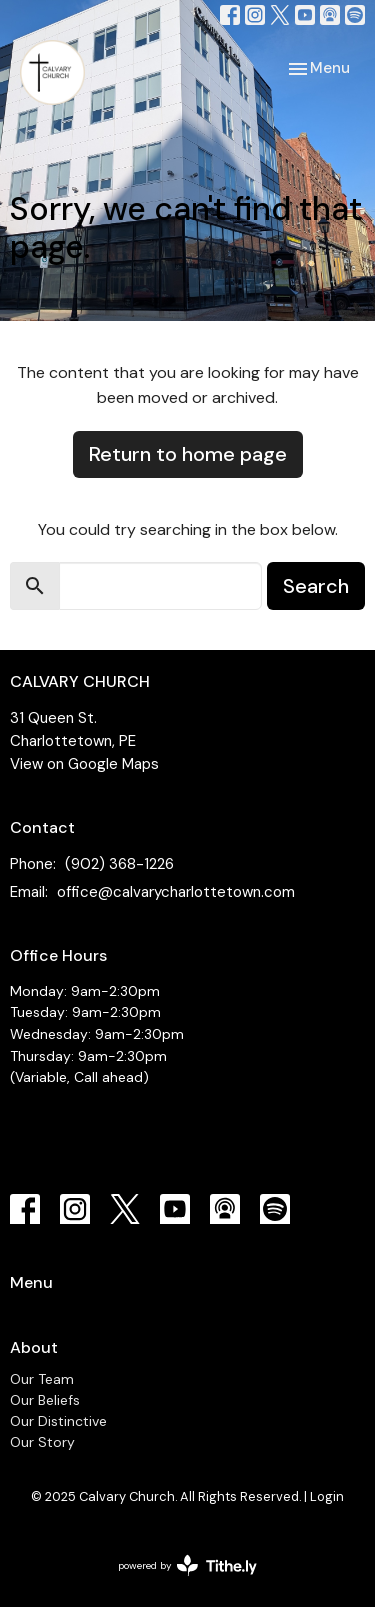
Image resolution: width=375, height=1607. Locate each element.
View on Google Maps (84, 764)
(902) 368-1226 (119, 864)
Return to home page (188, 454)
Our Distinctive (58, 1421)
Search (316, 586)
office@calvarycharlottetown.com (176, 892)
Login (327, 1496)
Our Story (42, 1442)
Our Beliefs (45, 1400)
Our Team (42, 1379)
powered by (187, 1565)
